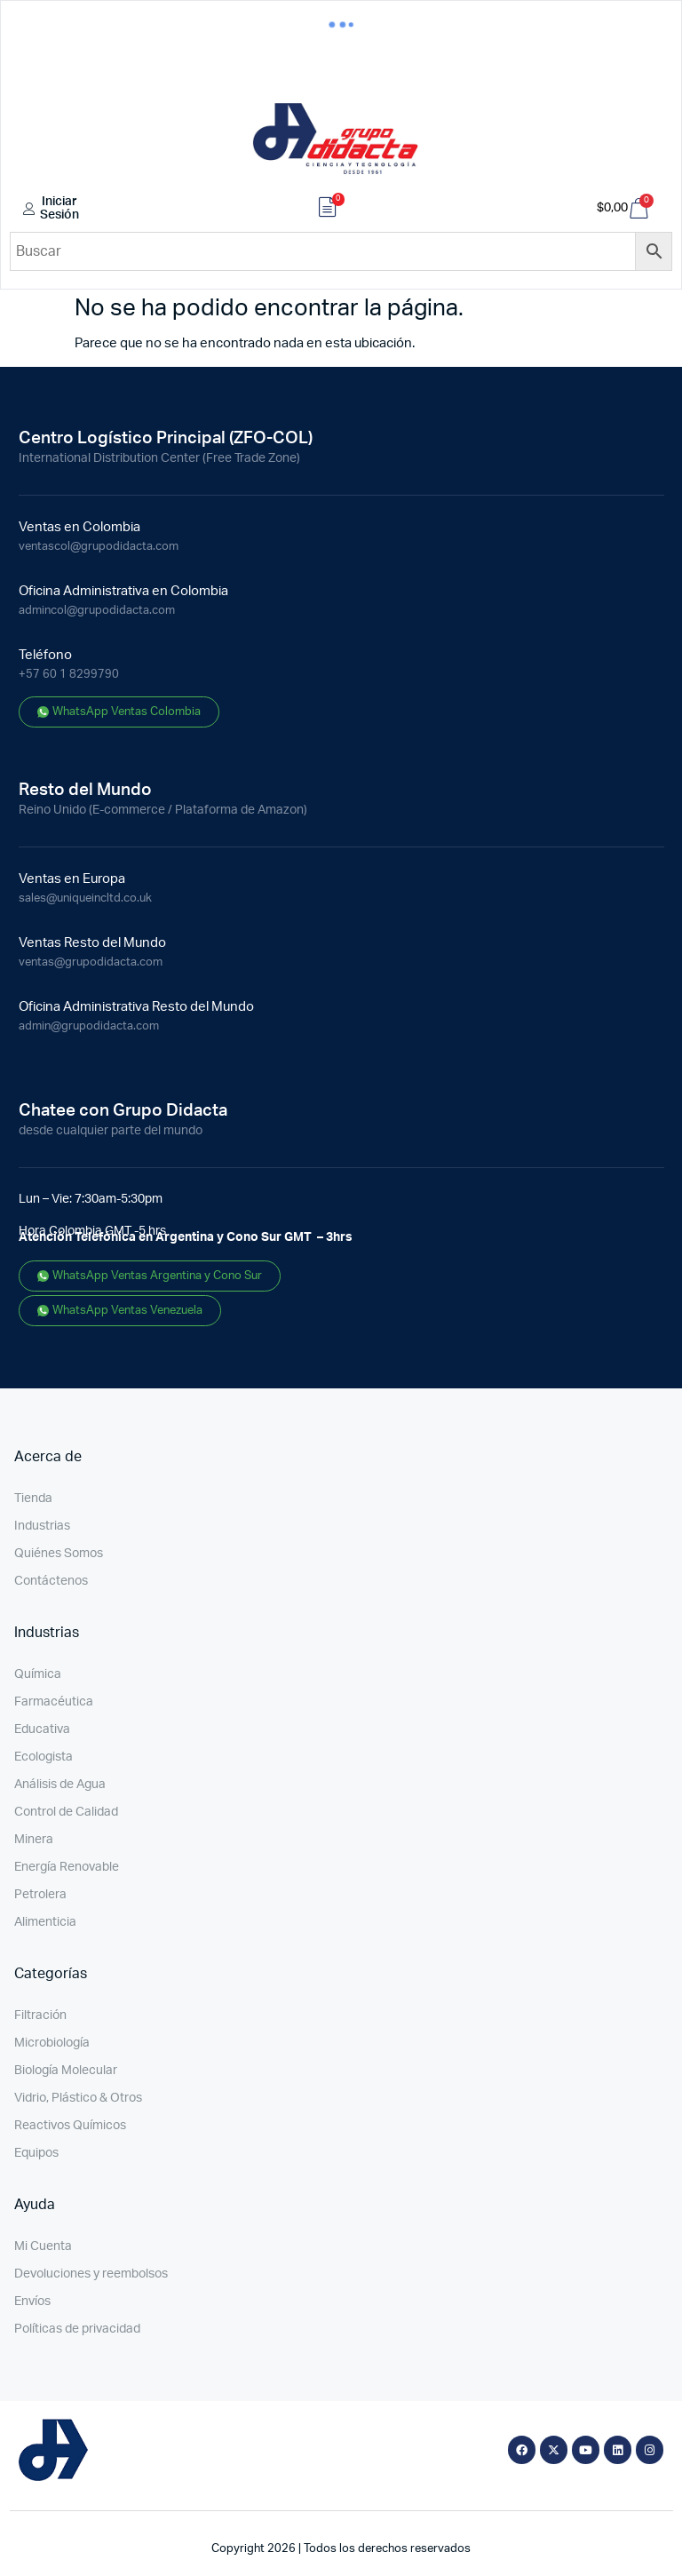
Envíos (32, 2301)
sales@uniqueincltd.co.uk (85, 898)
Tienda (33, 1498)
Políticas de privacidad (77, 2329)
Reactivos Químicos (70, 2125)
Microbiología (52, 2043)
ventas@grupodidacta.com (91, 962)
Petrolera (40, 1894)
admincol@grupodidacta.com (97, 610)
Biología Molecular (65, 2070)
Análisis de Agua (60, 1784)
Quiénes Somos (58, 1553)
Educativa (42, 1729)
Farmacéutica (53, 1702)
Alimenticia (45, 1922)
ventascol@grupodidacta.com (98, 547)
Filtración (40, 2015)
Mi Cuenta (43, 2246)
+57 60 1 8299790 (69, 674)
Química (37, 1674)
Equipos (36, 2153)
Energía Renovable (66, 1867)
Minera (33, 1839)
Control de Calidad (66, 1812)
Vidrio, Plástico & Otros (78, 2098)
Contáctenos (51, 1581)
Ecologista (43, 1757)
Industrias (42, 1526)
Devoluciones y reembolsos (91, 2274)
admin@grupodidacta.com (89, 1026)
